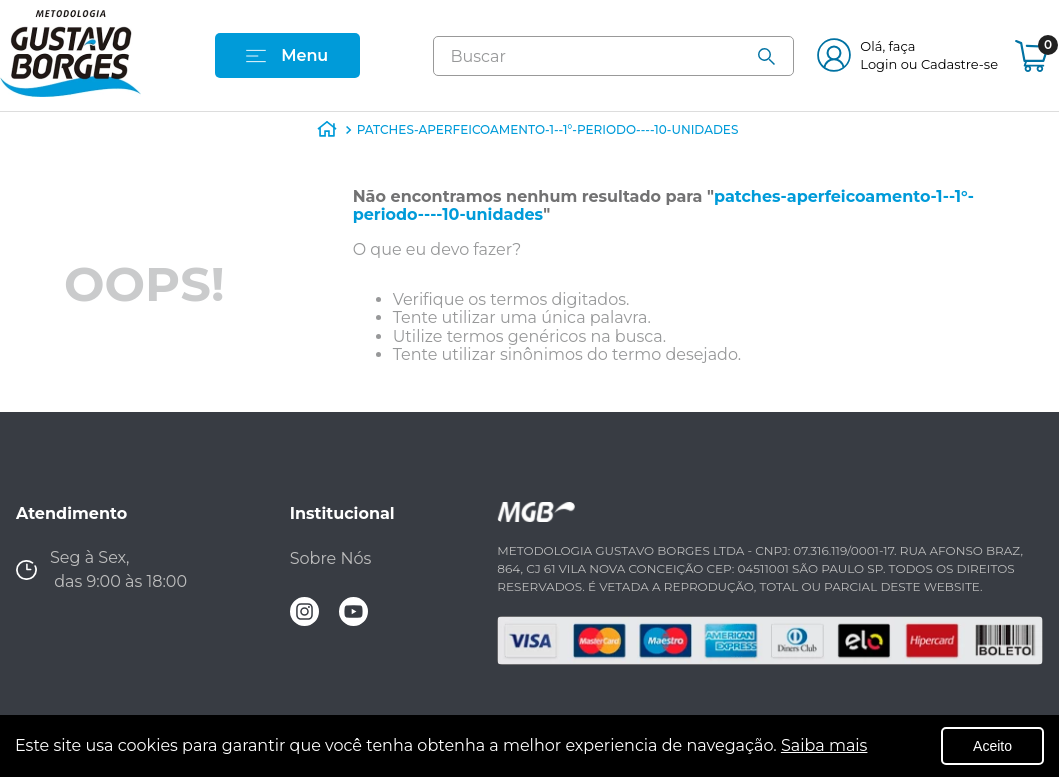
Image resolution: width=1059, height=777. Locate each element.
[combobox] (613, 56)
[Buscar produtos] (775, 57)
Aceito (992, 746)
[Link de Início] (327, 134)
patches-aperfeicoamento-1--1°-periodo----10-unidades (548, 129)
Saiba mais (824, 745)
